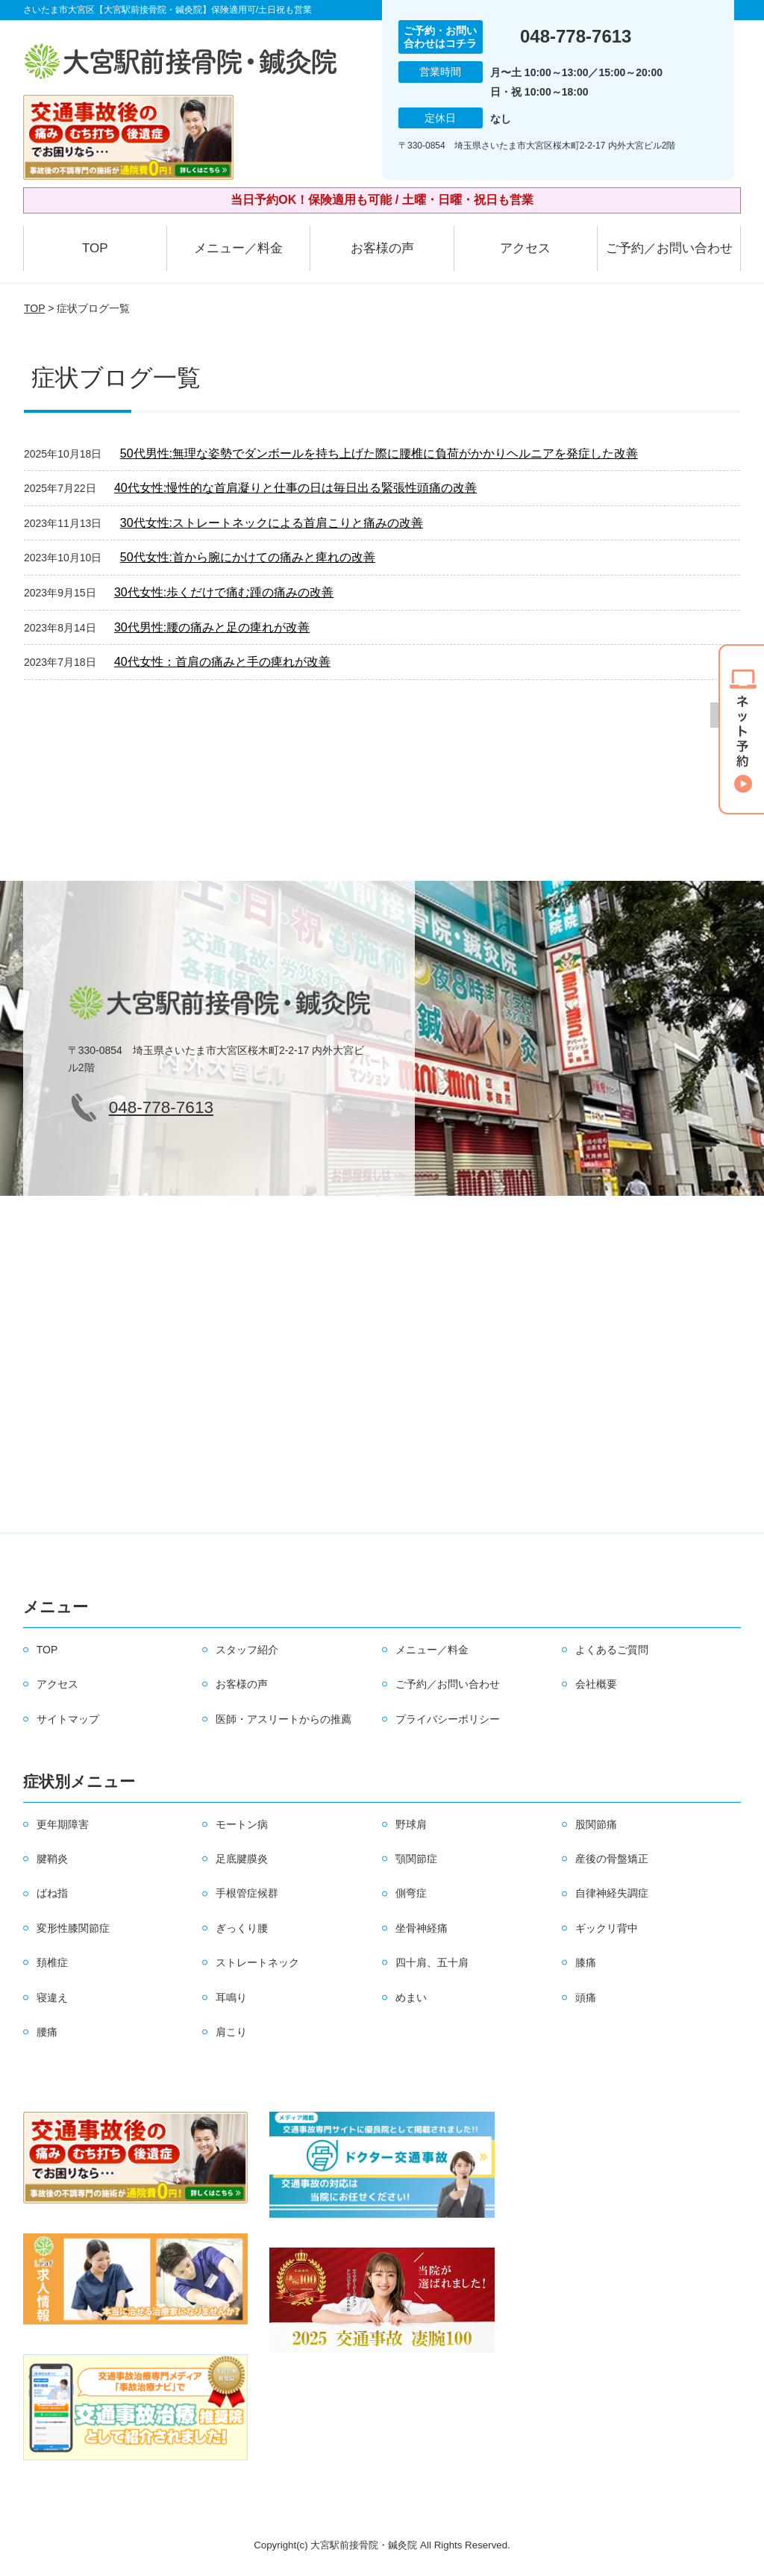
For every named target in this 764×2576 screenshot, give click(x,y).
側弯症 (411, 1893)
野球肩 (411, 1824)
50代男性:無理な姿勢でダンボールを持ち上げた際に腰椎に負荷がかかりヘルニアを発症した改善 (379, 453)
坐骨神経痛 (421, 1928)
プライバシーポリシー (447, 1719)
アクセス (525, 248)
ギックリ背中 (606, 1928)
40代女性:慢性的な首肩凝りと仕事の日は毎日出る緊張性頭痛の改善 (295, 487)
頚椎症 (52, 1962)
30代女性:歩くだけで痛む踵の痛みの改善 (224, 592)
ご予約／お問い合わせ (669, 248)
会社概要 (596, 1684)
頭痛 (585, 1997)
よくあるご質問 (611, 1650)
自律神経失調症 (611, 1893)
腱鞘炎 (52, 1859)
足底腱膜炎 (242, 1859)
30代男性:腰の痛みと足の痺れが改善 (212, 627)
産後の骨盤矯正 (611, 1859)
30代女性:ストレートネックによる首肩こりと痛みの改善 (271, 523)
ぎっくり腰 (242, 1928)
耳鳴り (231, 1997)
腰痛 (47, 2032)
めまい (411, 1997)
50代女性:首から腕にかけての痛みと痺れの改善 (247, 557)
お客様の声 (382, 248)
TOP (95, 248)
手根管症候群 (247, 1893)
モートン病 (242, 1824)
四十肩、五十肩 (432, 1962)
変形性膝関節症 (73, 1928)
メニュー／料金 (238, 248)
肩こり (231, 2032)
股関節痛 (596, 1824)
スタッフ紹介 (247, 1650)
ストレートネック (257, 1962)
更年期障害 (63, 1824)
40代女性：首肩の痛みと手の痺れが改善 (222, 661)
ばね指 (52, 1893)
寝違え (52, 1997)
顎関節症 (416, 1859)
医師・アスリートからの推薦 (283, 1719)
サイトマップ (68, 1719)
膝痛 (585, 1962)
